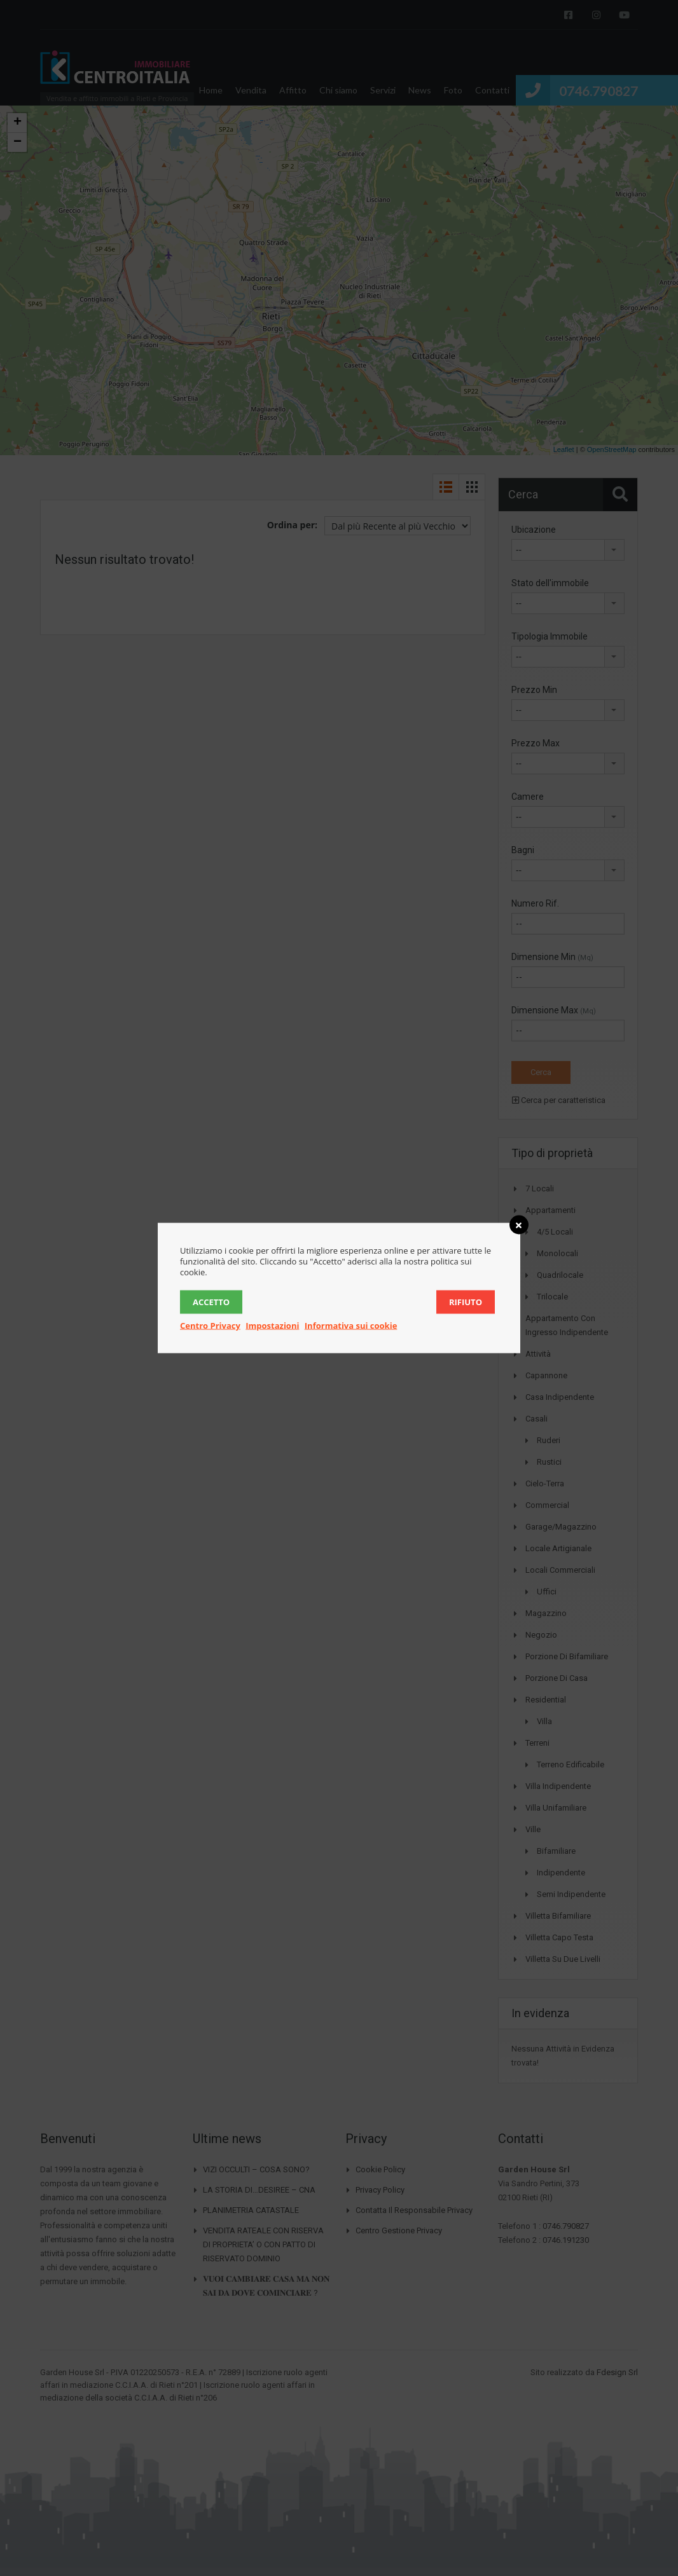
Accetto (211, 1302)
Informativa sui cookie (351, 1325)
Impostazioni (272, 1325)
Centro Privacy (210, 1325)
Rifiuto (465, 1302)
